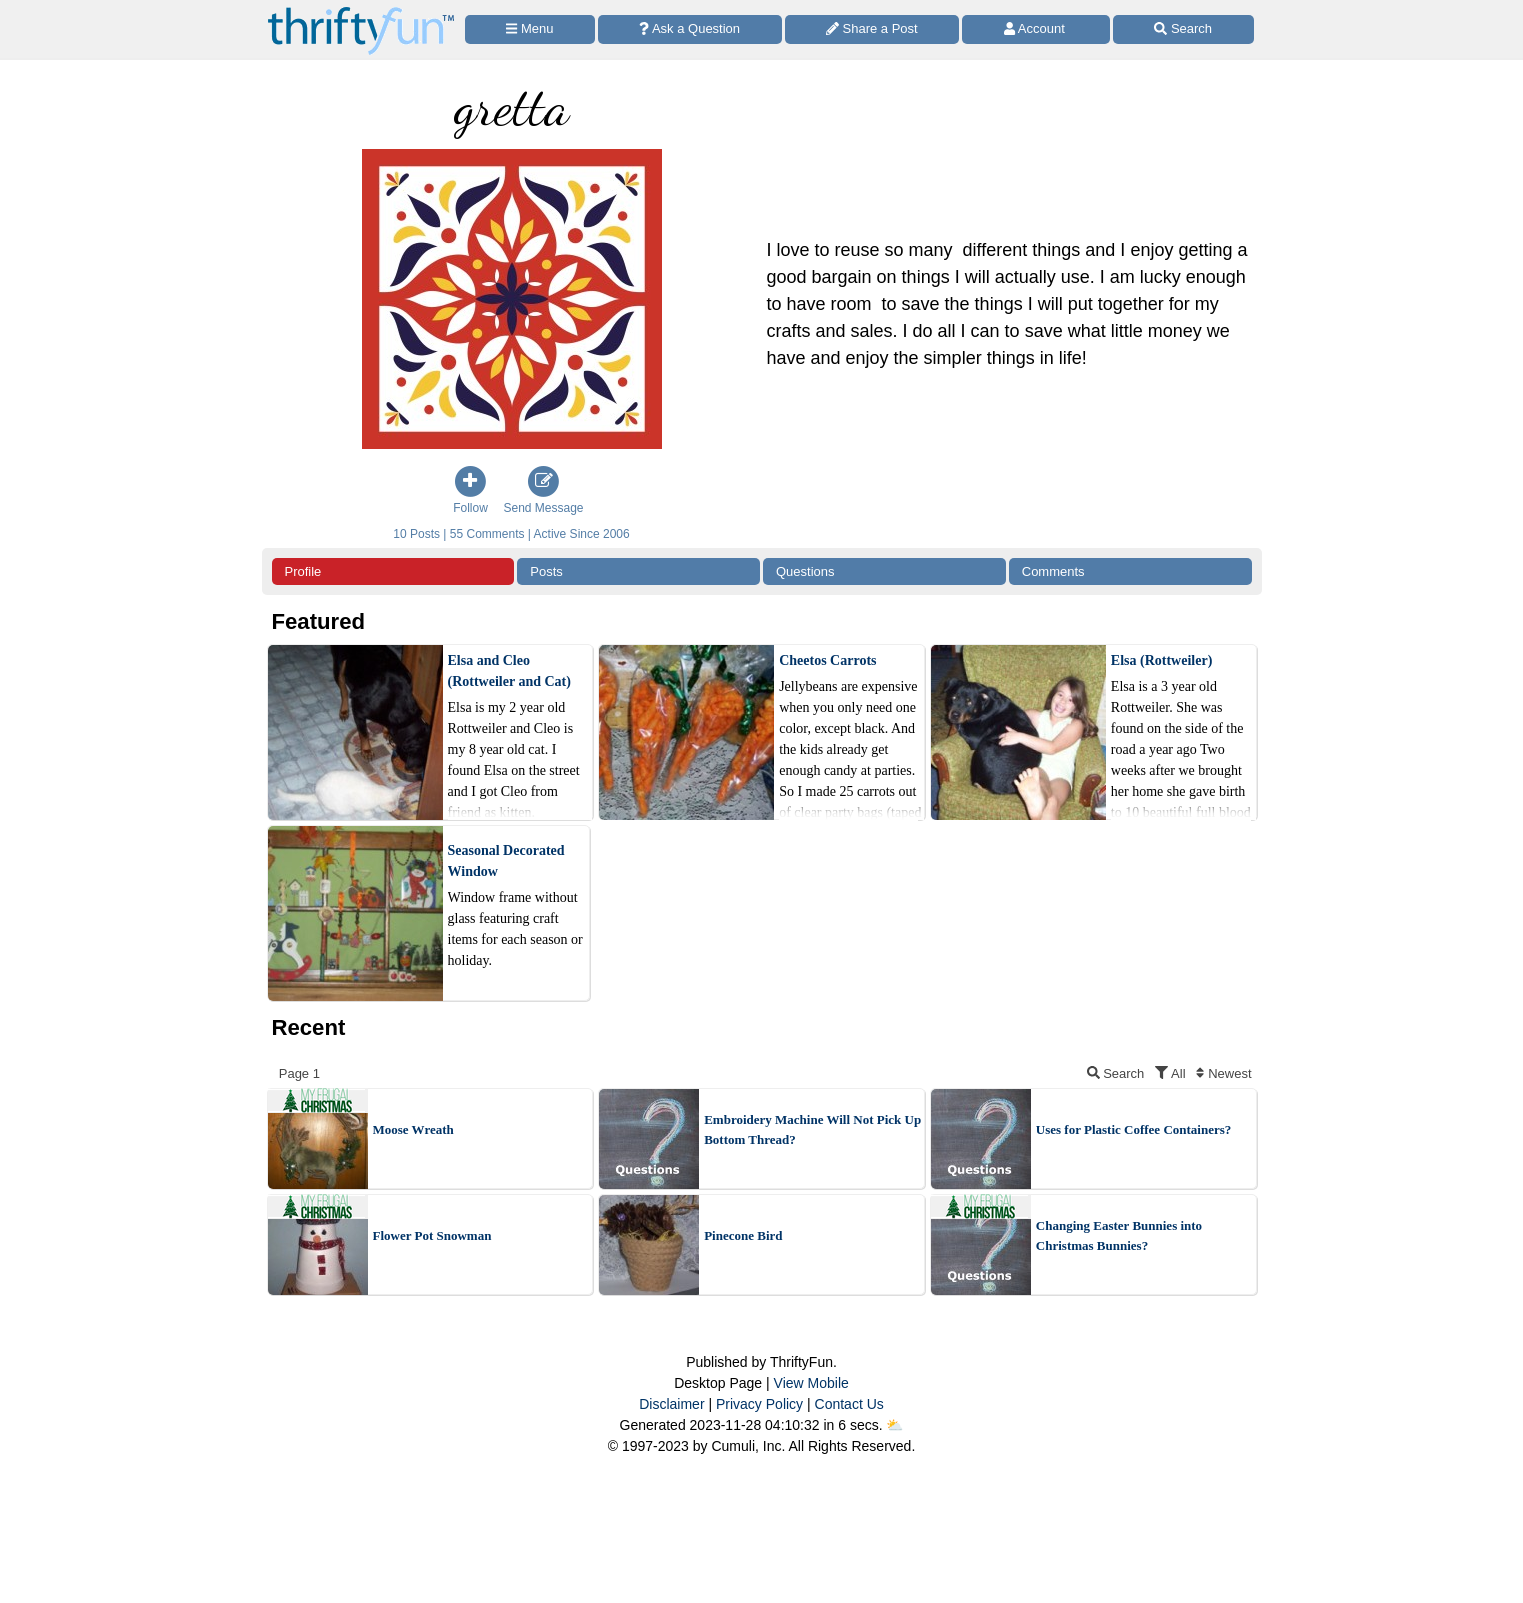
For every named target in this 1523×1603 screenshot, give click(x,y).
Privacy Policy (759, 1404)
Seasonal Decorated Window (506, 861)
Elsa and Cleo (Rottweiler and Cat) (509, 671)
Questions (805, 571)
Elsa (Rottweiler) (1161, 660)
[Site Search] (1183, 29)
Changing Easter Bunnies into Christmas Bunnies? (1119, 1235)
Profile (303, 571)
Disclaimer (671, 1404)
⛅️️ (894, 1425)
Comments (1053, 571)
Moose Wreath (413, 1129)
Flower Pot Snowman (432, 1235)
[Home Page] (361, 11)
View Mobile (811, 1383)
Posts (546, 571)
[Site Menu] (530, 29)
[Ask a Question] (690, 29)
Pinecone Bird (743, 1235)
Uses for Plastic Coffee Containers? (1133, 1129)
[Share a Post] (872, 29)
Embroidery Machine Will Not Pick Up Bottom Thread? (812, 1129)
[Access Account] (1036, 29)
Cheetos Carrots (827, 660)
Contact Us (849, 1404)
